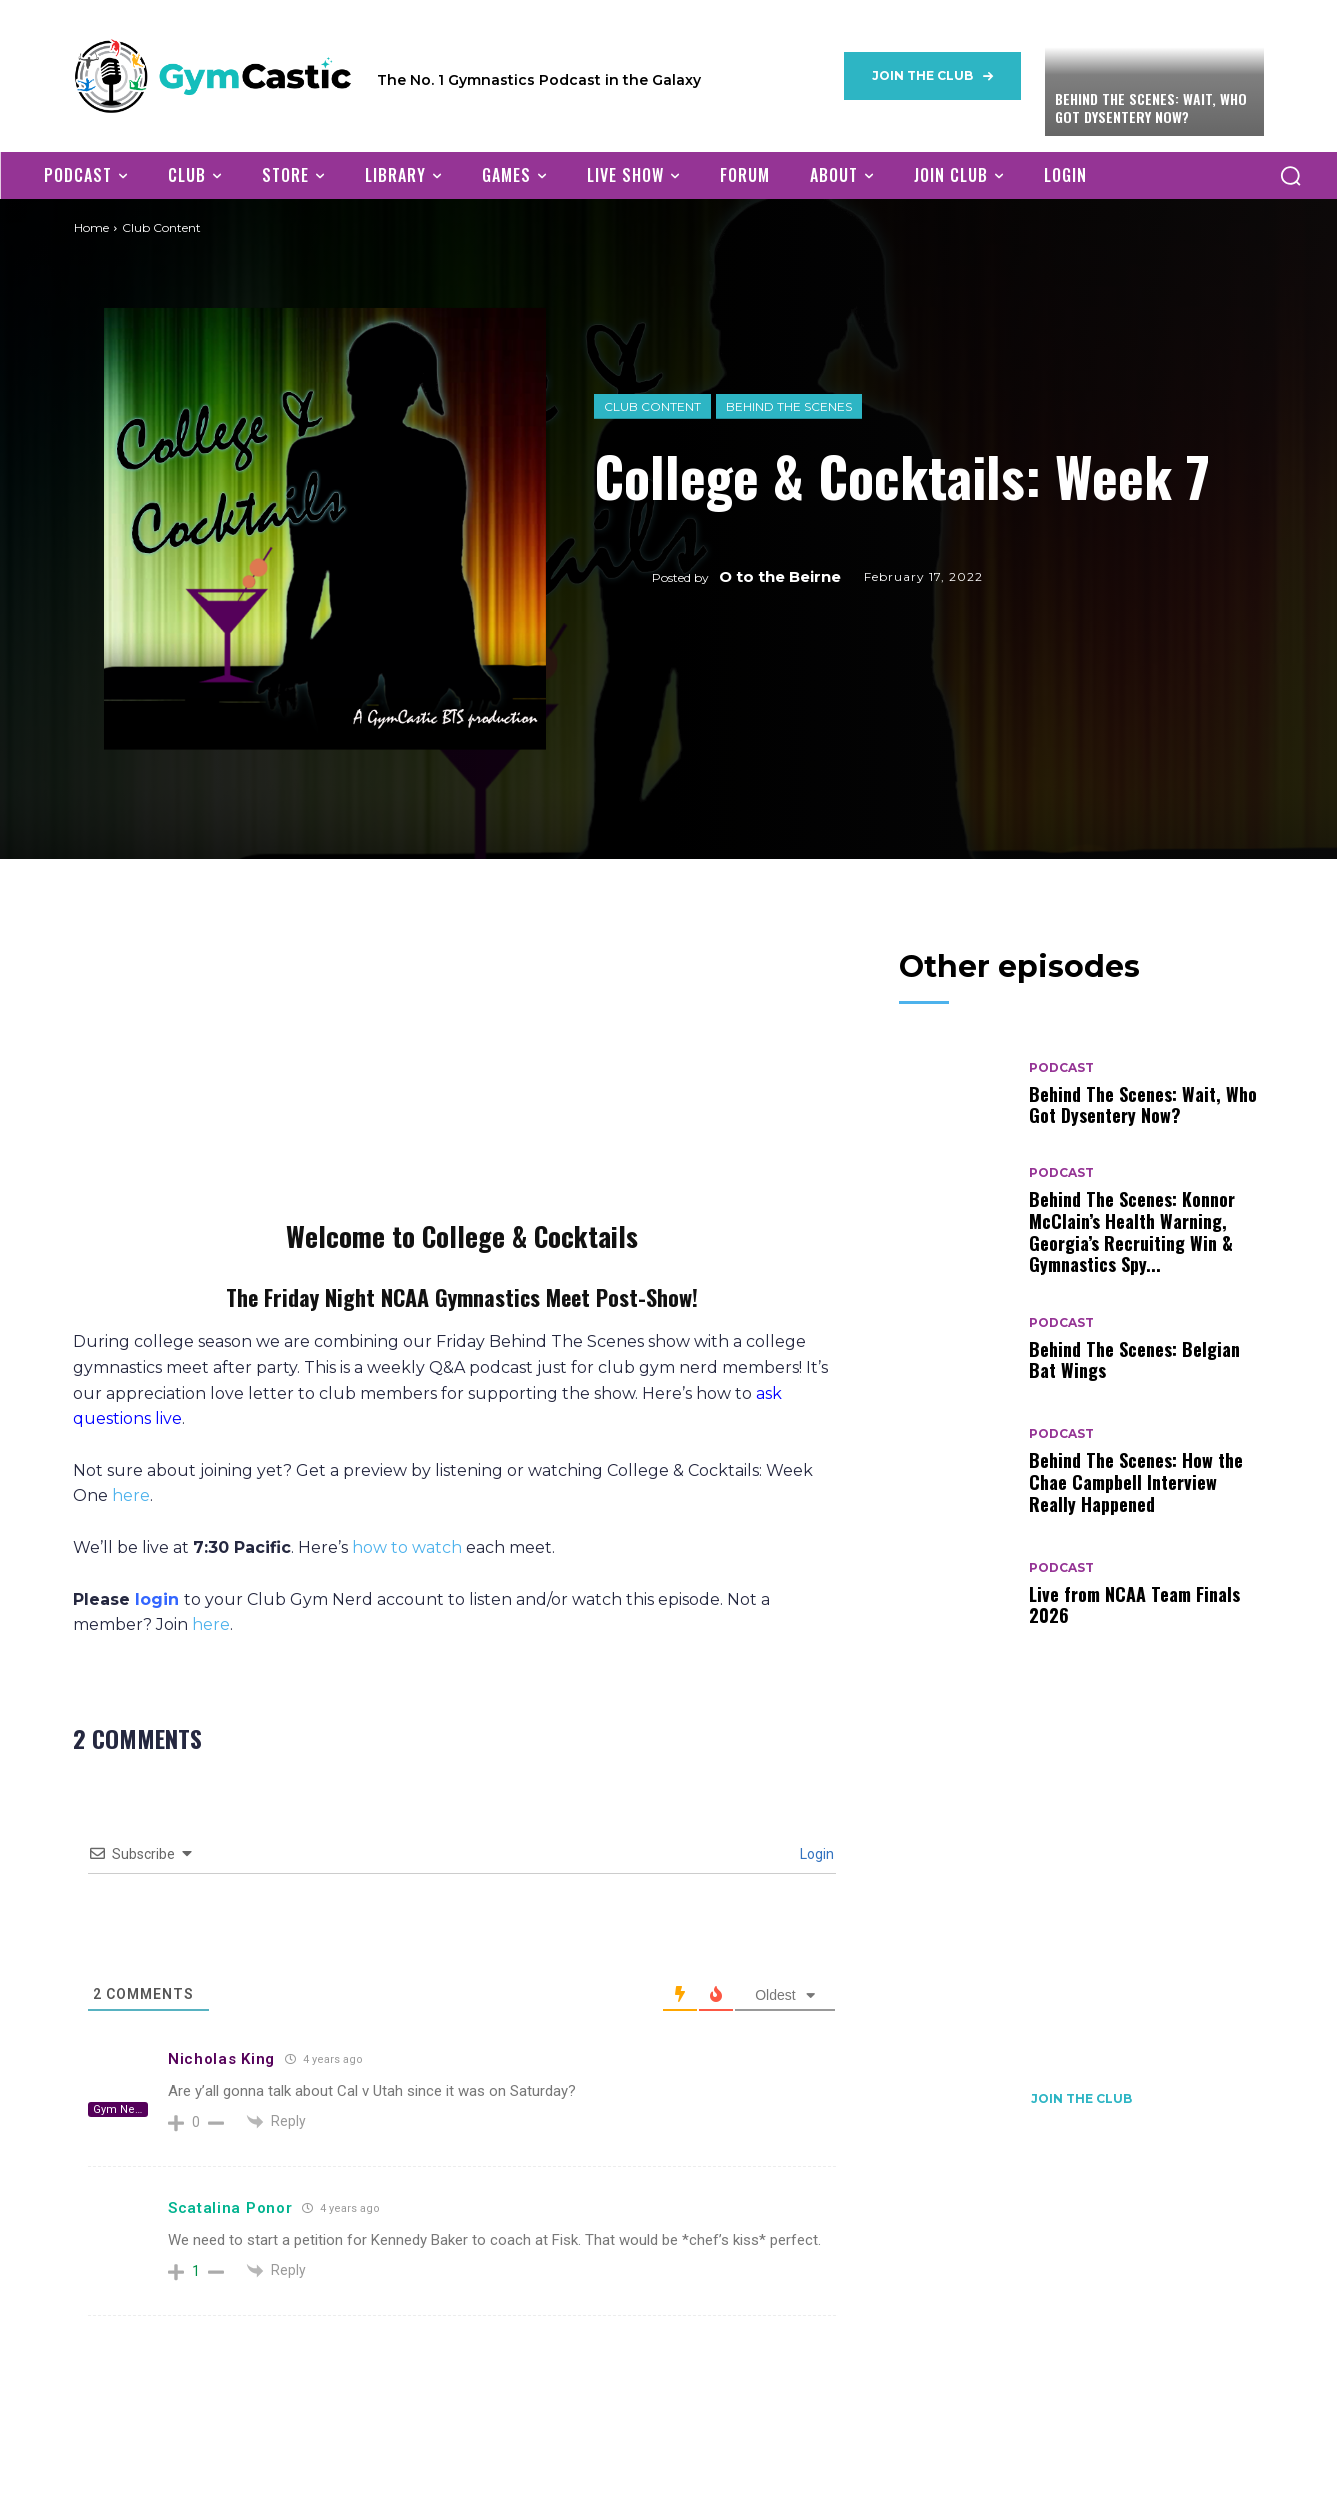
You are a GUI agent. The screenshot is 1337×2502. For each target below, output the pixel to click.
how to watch (407, 1547)
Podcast (1061, 1068)
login (157, 1599)
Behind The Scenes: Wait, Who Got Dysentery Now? (1151, 107)
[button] (1290, 175)
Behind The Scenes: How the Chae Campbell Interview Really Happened (1136, 1481)
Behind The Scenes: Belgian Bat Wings (1134, 1360)
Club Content (652, 406)
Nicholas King (221, 2059)
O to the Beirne (780, 576)
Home (91, 227)
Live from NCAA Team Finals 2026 (1134, 1605)
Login (815, 1854)
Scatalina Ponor (230, 2208)
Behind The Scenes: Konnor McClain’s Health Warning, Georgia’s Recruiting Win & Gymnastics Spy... (1132, 1231)
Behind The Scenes (789, 406)
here (131, 1495)
